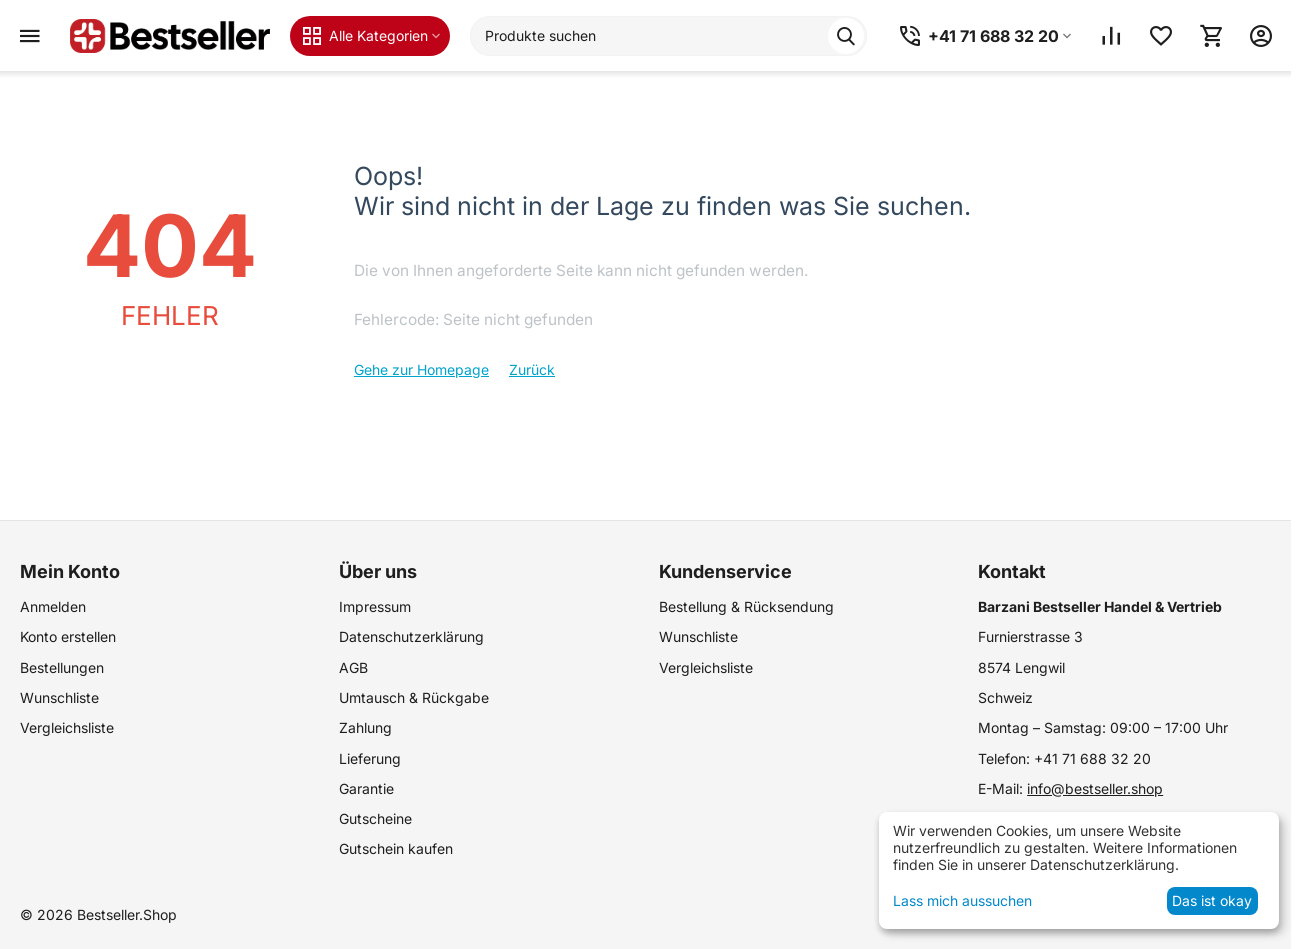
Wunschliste (59, 697)
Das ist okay (1212, 900)
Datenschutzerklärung (411, 636)
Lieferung (370, 758)
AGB (353, 667)
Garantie (366, 788)
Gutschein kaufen (396, 848)
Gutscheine (375, 818)
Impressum (375, 606)
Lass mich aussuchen (962, 900)
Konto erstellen (68, 636)
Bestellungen (62, 667)
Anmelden (53, 606)
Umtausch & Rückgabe (414, 697)
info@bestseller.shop (1095, 788)
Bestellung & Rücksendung (746, 606)
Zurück (532, 369)
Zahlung (365, 727)
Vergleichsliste (67, 727)
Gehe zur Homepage (421, 369)
